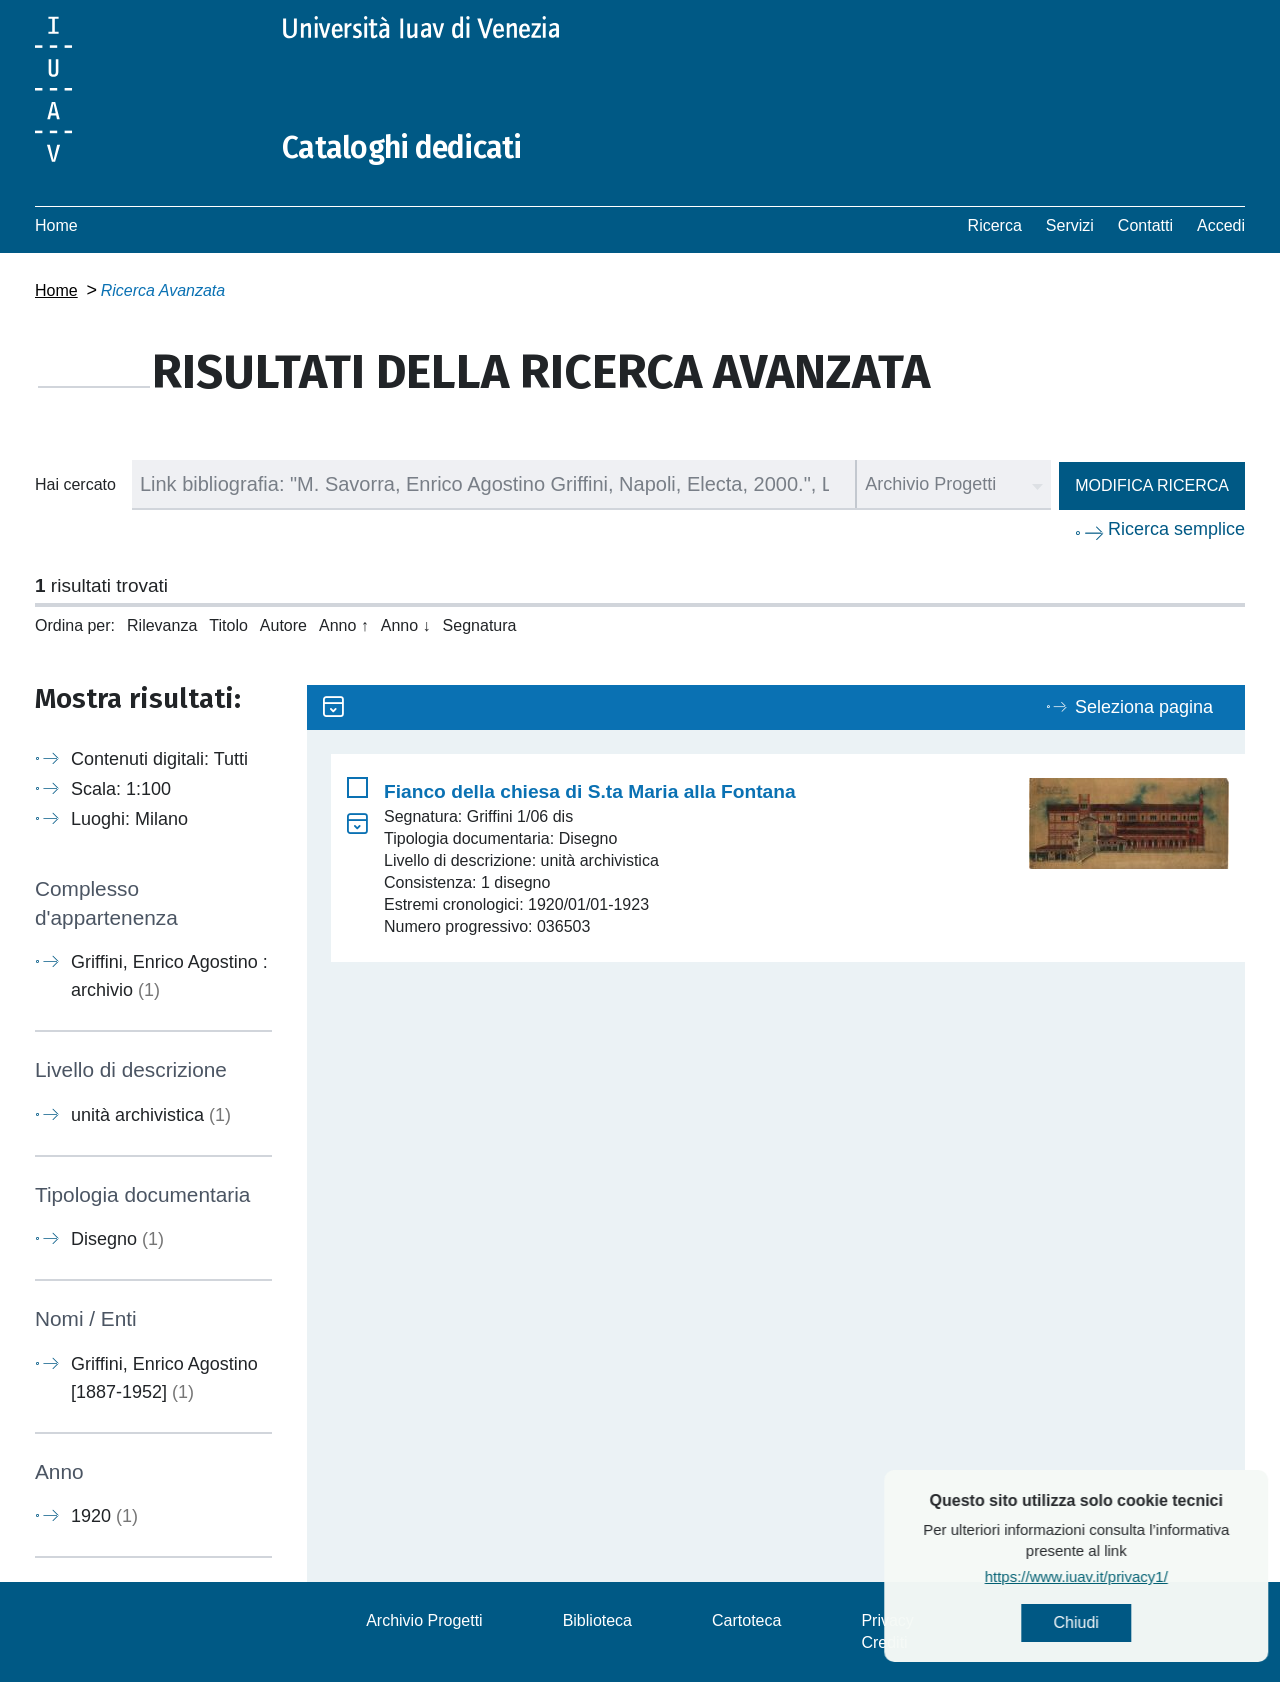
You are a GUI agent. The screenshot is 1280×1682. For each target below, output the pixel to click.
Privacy (887, 1620)
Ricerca (995, 225)
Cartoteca (746, 1620)
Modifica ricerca (1152, 485)
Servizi (1070, 225)
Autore (283, 625)
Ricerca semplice (1176, 529)
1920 (104, 1516)
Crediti (884, 1642)
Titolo (228, 625)
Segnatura (480, 625)
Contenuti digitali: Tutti (159, 759)
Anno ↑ (344, 625)
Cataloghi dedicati (402, 148)
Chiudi (1131, 1622)
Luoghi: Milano (129, 819)
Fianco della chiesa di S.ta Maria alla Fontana (590, 791)
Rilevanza (162, 625)
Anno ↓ (406, 625)
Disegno (117, 1239)
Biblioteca (597, 1620)
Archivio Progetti (424, 1620)
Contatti (1145, 225)
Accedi (1221, 225)
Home (56, 225)
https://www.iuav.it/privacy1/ (1131, 1576)
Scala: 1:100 (121, 789)
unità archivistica (151, 1115)
